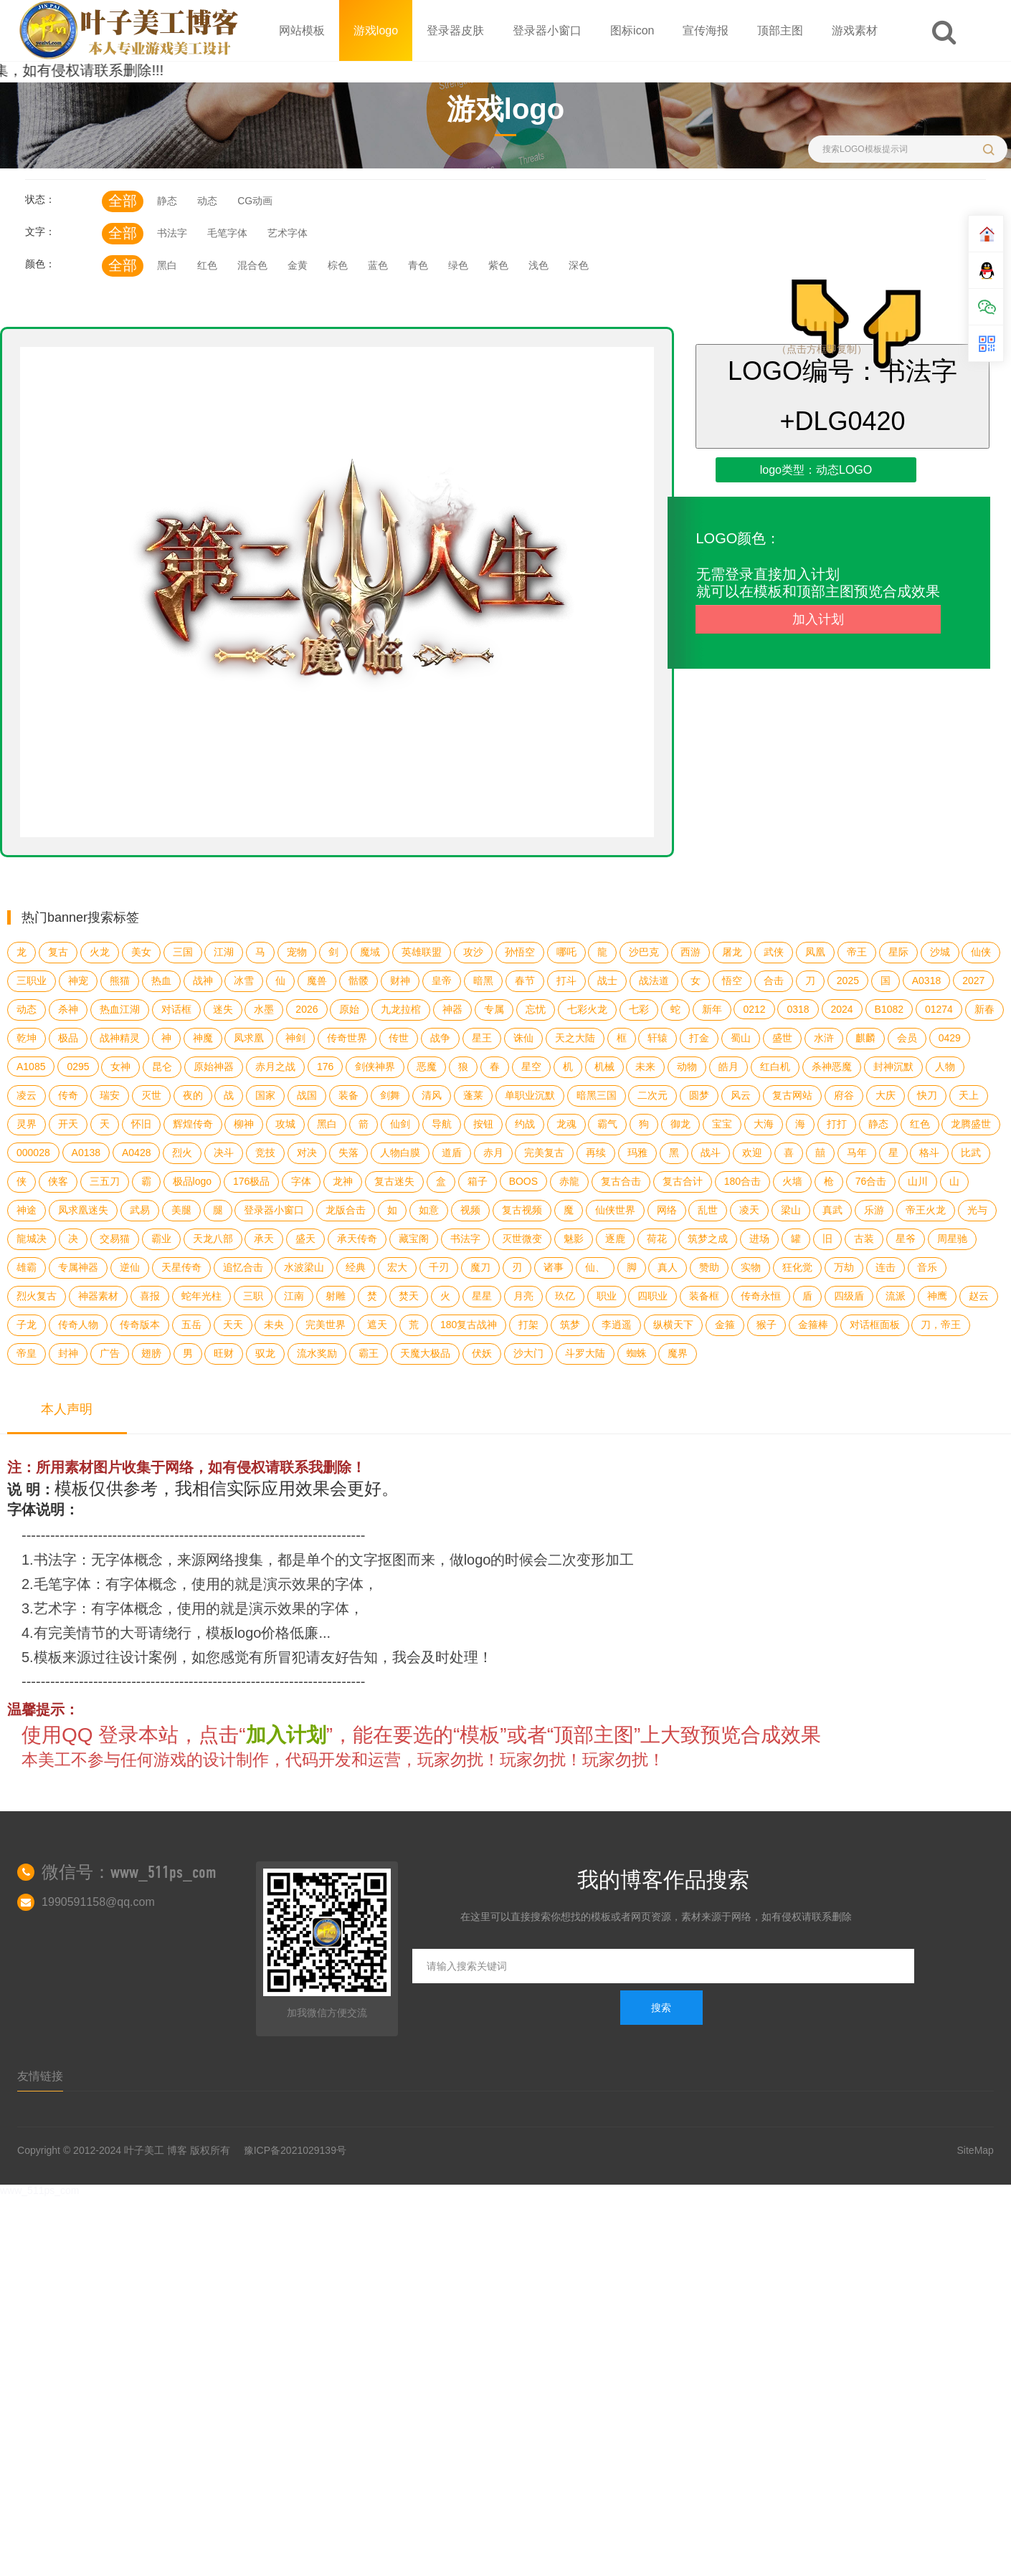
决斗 (224, 1152)
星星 (482, 1296)
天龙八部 (213, 1238)
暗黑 (483, 980)
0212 (754, 1009)
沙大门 (528, 1353)
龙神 (343, 1181)
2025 (848, 980)
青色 (418, 265)
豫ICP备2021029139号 (295, 2150)
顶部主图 (780, 30)
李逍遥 (617, 1324)
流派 (896, 1296)
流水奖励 (317, 1353)
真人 (668, 1267)
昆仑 (162, 1066)
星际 (898, 952)
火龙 (100, 952)
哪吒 (566, 952)
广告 (110, 1353)
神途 (26, 1210)
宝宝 (722, 1124)
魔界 (678, 1353)
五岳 (191, 1324)
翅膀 (151, 1353)
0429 (950, 1038)
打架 (528, 1324)
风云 (741, 1095)
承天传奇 (357, 1238)
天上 (969, 1095)
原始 (349, 1009)
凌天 (749, 1210)
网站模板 (302, 30)
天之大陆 (575, 1038)
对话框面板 (875, 1324)
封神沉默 (893, 1066)
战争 (440, 1038)
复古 (58, 952)
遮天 (377, 1324)
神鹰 (937, 1296)
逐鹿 (615, 1238)
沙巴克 (644, 952)
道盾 (452, 1152)
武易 (140, 1210)
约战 (525, 1124)
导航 (442, 1124)
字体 (301, 1181)
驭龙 (265, 1353)
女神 (120, 1066)
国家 (265, 1095)
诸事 (554, 1267)
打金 (699, 1038)
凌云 (26, 1095)
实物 (751, 1267)
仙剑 (400, 1124)
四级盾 (849, 1296)
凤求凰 (249, 1038)
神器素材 (98, 1296)
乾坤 (26, 1038)
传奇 (68, 1095)
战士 (607, 980)
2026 (306, 1009)
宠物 (297, 952)
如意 (429, 1210)
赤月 (493, 1152)
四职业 (652, 1296)
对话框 (176, 1009)
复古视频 (522, 1210)
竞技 (265, 1152)
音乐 (927, 1267)
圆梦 (699, 1095)
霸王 (369, 1353)
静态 (167, 200)
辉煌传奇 (193, 1124)
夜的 (193, 1095)
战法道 (654, 980)
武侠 (774, 952)
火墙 (792, 1181)
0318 (798, 1009)
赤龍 (569, 1181)
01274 (939, 1009)
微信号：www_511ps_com (129, 1872)
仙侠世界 (615, 1210)
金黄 (298, 265)
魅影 (574, 1238)
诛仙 (523, 1038)
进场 (759, 1238)
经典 (356, 1267)
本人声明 (66, 1409)
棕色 (338, 265)
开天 (68, 1124)
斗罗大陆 (585, 1353)
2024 (842, 1009)
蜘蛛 (637, 1353)
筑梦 (570, 1324)
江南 (294, 1296)
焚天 (409, 1296)
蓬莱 (473, 1095)
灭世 (151, 1095)
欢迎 (752, 1152)
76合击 (871, 1181)
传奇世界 (347, 1038)
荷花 (657, 1238)
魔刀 (480, 1267)
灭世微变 (522, 1238)
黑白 (167, 265)
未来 (645, 1066)
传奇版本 (140, 1324)
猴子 (766, 1324)
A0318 (926, 980)
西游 (690, 952)
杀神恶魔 (832, 1066)
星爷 (906, 1238)
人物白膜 (400, 1152)
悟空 (732, 980)
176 (325, 1066)
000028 (33, 1152)
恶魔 (427, 1066)
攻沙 (473, 952)
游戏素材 (855, 30)
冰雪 (244, 980)
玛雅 (637, 1152)
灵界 (26, 1124)
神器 (452, 1009)
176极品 (251, 1181)
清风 (432, 1095)
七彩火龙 (587, 1009)
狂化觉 (797, 1267)
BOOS (523, 1181)
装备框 (704, 1296)
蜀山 (741, 1038)
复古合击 (621, 1181)
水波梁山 (304, 1267)
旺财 (224, 1353)
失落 (348, 1152)
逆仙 (130, 1267)
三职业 (31, 980)
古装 (864, 1238)
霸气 (607, 1124)
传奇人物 (78, 1324)
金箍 (725, 1324)
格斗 (929, 1152)
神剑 (295, 1038)
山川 (918, 1181)
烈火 (182, 1152)
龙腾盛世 (971, 1124)
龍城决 (31, 1238)
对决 (307, 1152)
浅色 (538, 265)
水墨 (264, 1009)
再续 (596, 1152)
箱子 (477, 1181)
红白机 (775, 1066)
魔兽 (317, 980)
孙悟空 (520, 952)
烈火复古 (36, 1296)
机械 (604, 1066)
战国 (307, 1095)
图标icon (632, 30)
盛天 (305, 1238)
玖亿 (565, 1296)
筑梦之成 (708, 1238)
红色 (207, 265)
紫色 (498, 265)
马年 (857, 1152)
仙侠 (981, 952)
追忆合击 (243, 1267)
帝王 (857, 952)
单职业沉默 (530, 1095)
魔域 (370, 952)
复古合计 (683, 1181)
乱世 (708, 1210)
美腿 (181, 1210)
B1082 (889, 1009)
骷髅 (358, 980)
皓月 (728, 1066)
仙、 (595, 1267)
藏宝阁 (414, 1238)
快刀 (927, 1095)
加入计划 (818, 619)
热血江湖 (120, 1009)
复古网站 (792, 1095)
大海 (764, 1124)
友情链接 (40, 2076)
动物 (687, 1066)
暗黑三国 (596, 1095)
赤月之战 (275, 1066)
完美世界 (325, 1324)
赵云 (979, 1296)
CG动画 (254, 200)
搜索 (661, 2007)
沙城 (940, 952)
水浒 (824, 1038)
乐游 (874, 1210)
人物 (945, 1066)
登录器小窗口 (547, 30)
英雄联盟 (422, 952)
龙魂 (566, 1124)
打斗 (566, 980)
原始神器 (214, 1066)
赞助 (709, 1267)
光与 (977, 1210)
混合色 (252, 265)
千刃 (439, 1267)
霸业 (161, 1238)
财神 (400, 980)
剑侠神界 (375, 1066)
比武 (971, 1152)
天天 (233, 1324)
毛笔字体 (227, 233)
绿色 (458, 265)
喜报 (150, 1296)
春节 (525, 980)
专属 (494, 1009)
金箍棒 (813, 1324)
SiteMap (975, 2150)
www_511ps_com (40, 2190)
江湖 (224, 952)
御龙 (680, 1124)
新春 (984, 1009)
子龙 (26, 1324)
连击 (885, 1267)
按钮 (483, 1124)
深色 (579, 265)
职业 (607, 1296)
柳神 (244, 1124)
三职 (253, 1296)
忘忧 (536, 1009)
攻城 (285, 1124)
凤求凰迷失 (83, 1210)
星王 (482, 1038)
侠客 (58, 1181)
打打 (837, 1124)
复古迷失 (394, 1181)
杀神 (68, 1009)
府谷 (844, 1095)
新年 (712, 1009)
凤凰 (815, 952)
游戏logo (375, 30)
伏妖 (482, 1353)
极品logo (192, 1181)
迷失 (223, 1009)
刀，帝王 (941, 1324)
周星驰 (952, 1238)
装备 (348, 1095)
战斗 (711, 1152)
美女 (141, 952)
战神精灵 (120, 1038)
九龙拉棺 (401, 1009)
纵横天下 (673, 1324)
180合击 (742, 1181)
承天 (264, 1238)
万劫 (844, 1267)
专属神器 (78, 1267)
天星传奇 (181, 1267)
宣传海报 (705, 30)
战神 (203, 980)
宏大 (397, 1267)
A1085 (30, 1066)
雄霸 (26, 1267)
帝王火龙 (926, 1210)
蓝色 (378, 265)
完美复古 (544, 1152)
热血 (161, 980)
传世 (399, 1038)
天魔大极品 (425, 1353)
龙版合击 (346, 1210)
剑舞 (390, 1095)
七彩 (639, 1009)
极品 (68, 1038)
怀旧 (141, 1124)
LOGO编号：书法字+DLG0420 (842, 396)
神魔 (203, 1038)
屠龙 (732, 952)
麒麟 (865, 1038)
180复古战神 (468, 1324)
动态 (207, 200)
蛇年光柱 (201, 1296)
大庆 (885, 1095)
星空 (531, 1066)
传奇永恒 (761, 1296)
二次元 (652, 1095)
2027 (973, 980)
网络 (667, 1210)
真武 (832, 1210)
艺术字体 (287, 233)
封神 (68, 1353)
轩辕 (657, 1038)
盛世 (782, 1038)
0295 (78, 1066)
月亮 (523, 1296)
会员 (907, 1038)
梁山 (791, 1210)
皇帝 (442, 980)
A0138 (86, 1152)
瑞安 (110, 1095)
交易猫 (115, 1238)
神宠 (78, 980)
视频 (470, 1210)
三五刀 (105, 1181)
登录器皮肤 (455, 30)
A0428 (136, 1152)
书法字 (172, 233)
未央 (274, 1324)
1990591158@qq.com (98, 1902)
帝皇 (26, 1353)
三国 (183, 952)
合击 (774, 980)
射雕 (336, 1296)
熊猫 (120, 980)
